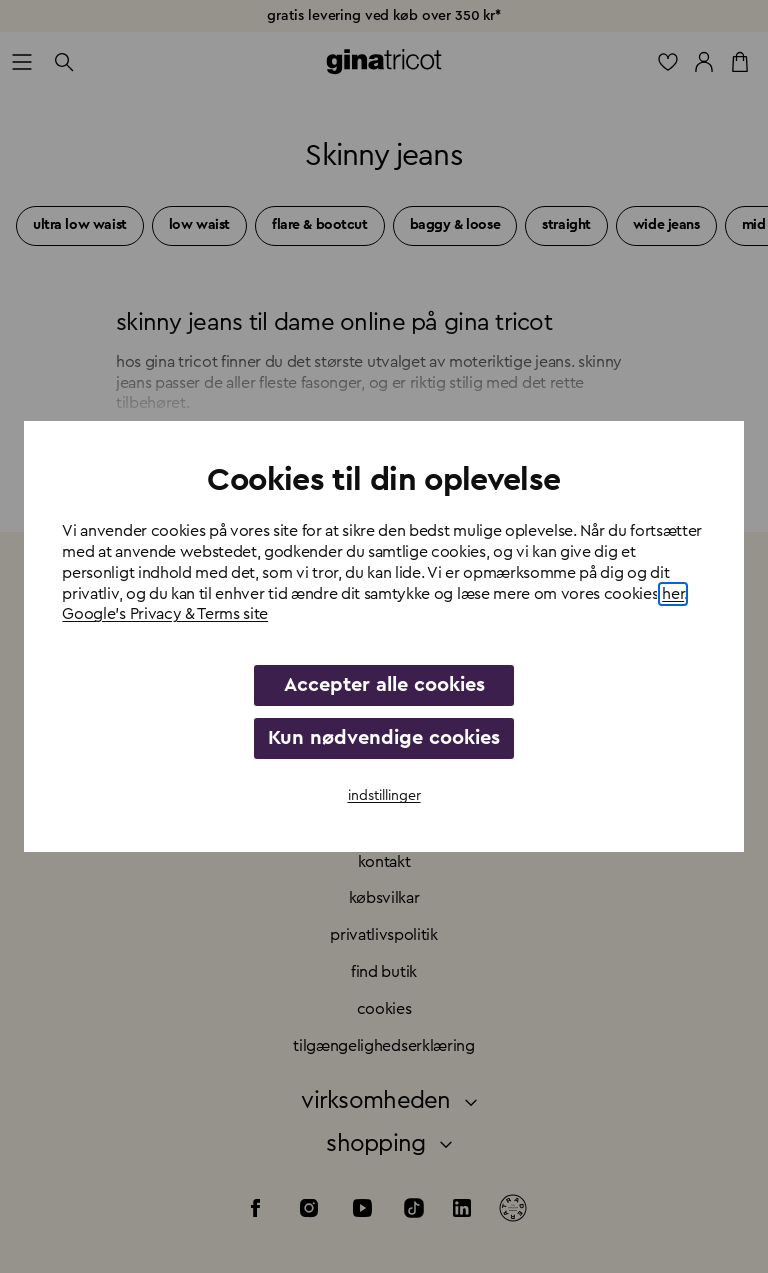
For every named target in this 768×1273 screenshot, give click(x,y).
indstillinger (384, 796)
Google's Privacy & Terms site (165, 614)
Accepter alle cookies (384, 685)
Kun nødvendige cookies (384, 738)
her (673, 594)
